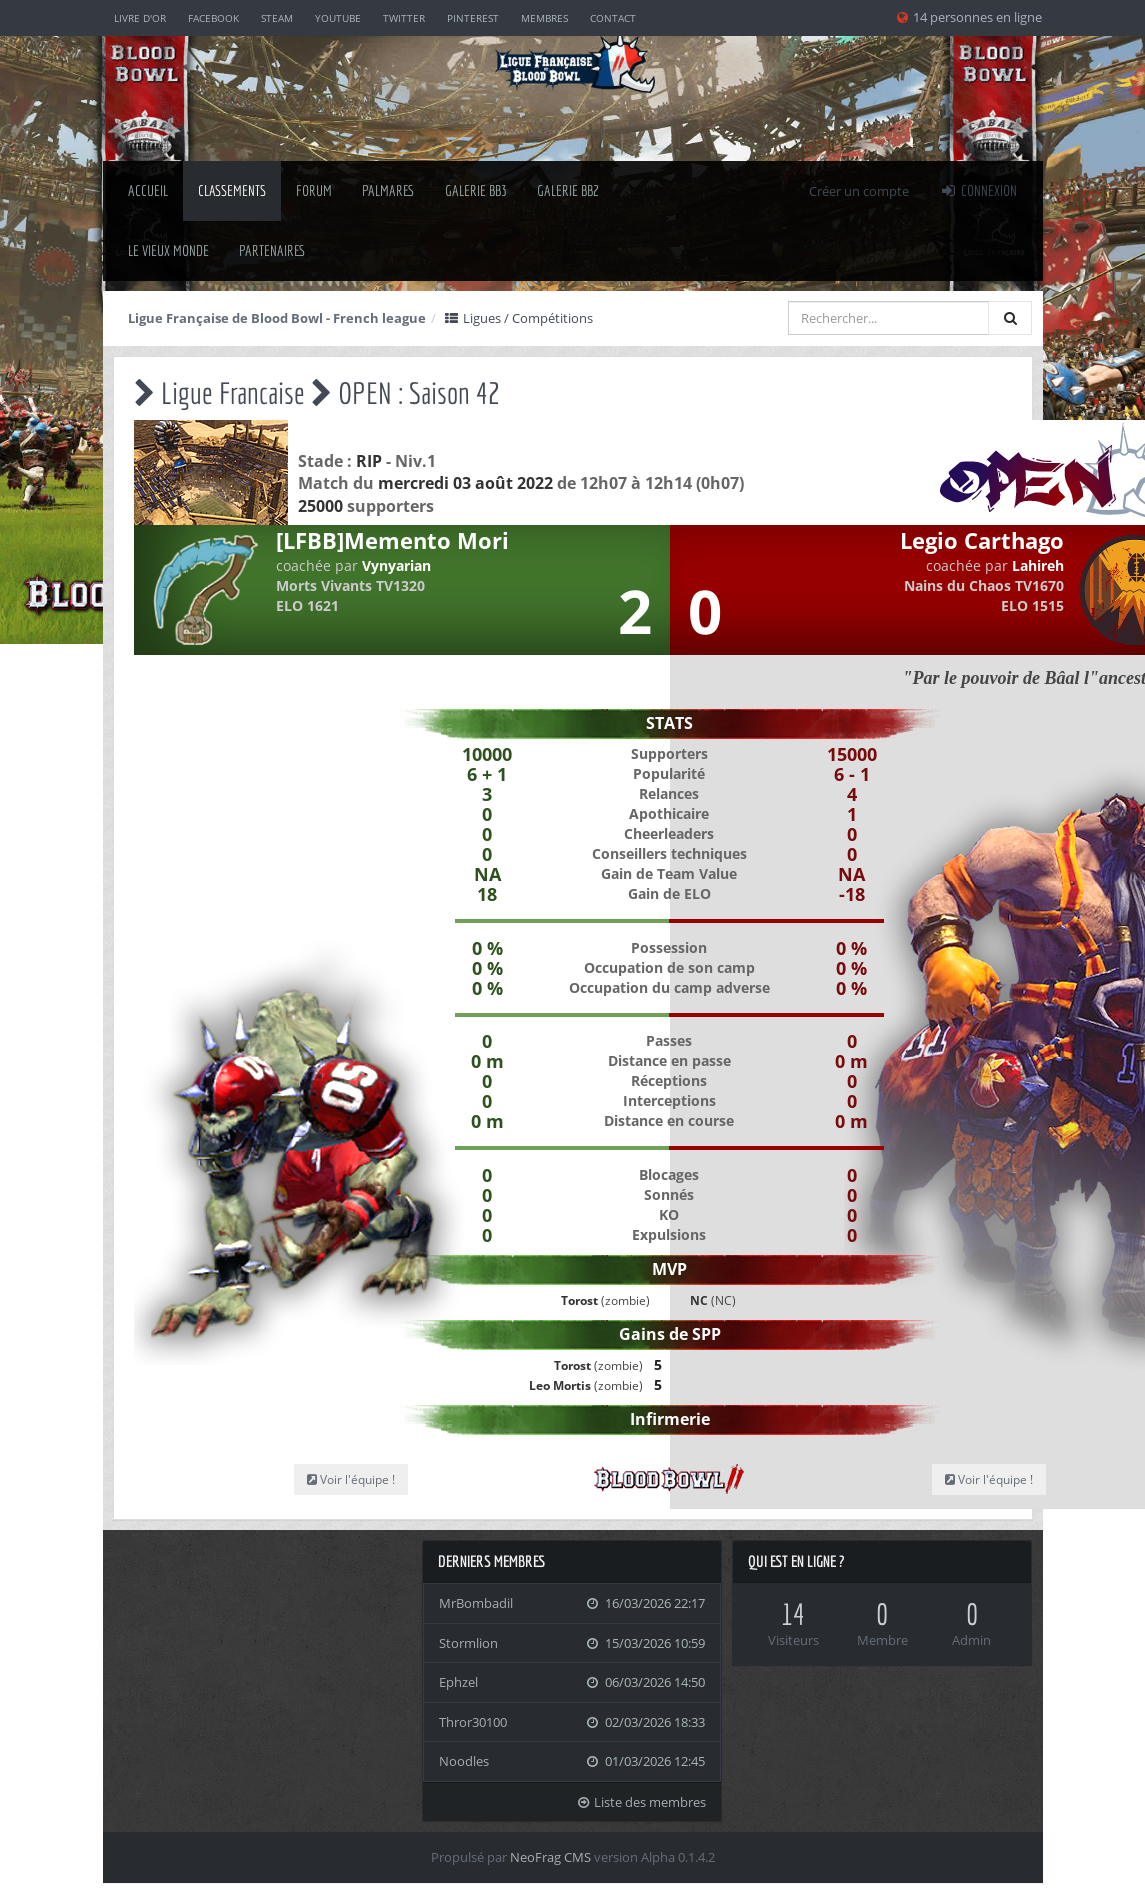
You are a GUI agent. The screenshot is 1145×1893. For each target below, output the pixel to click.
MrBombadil (476, 1603)
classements (232, 190)
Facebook (213, 18)
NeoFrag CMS (550, 1857)
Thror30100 (473, 1722)
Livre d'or (140, 18)
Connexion (978, 190)
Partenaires (272, 250)
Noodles (464, 1761)
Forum (314, 190)
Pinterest (473, 18)
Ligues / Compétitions (519, 318)
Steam (277, 18)
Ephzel (458, 1682)
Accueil (148, 190)
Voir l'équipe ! (351, 1479)
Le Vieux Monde (168, 250)
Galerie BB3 (476, 190)
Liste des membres (641, 1802)
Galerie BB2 (568, 190)
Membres (544, 18)
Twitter (404, 18)
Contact (613, 18)
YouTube (338, 18)
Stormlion (468, 1643)
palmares (388, 190)
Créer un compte (859, 191)
